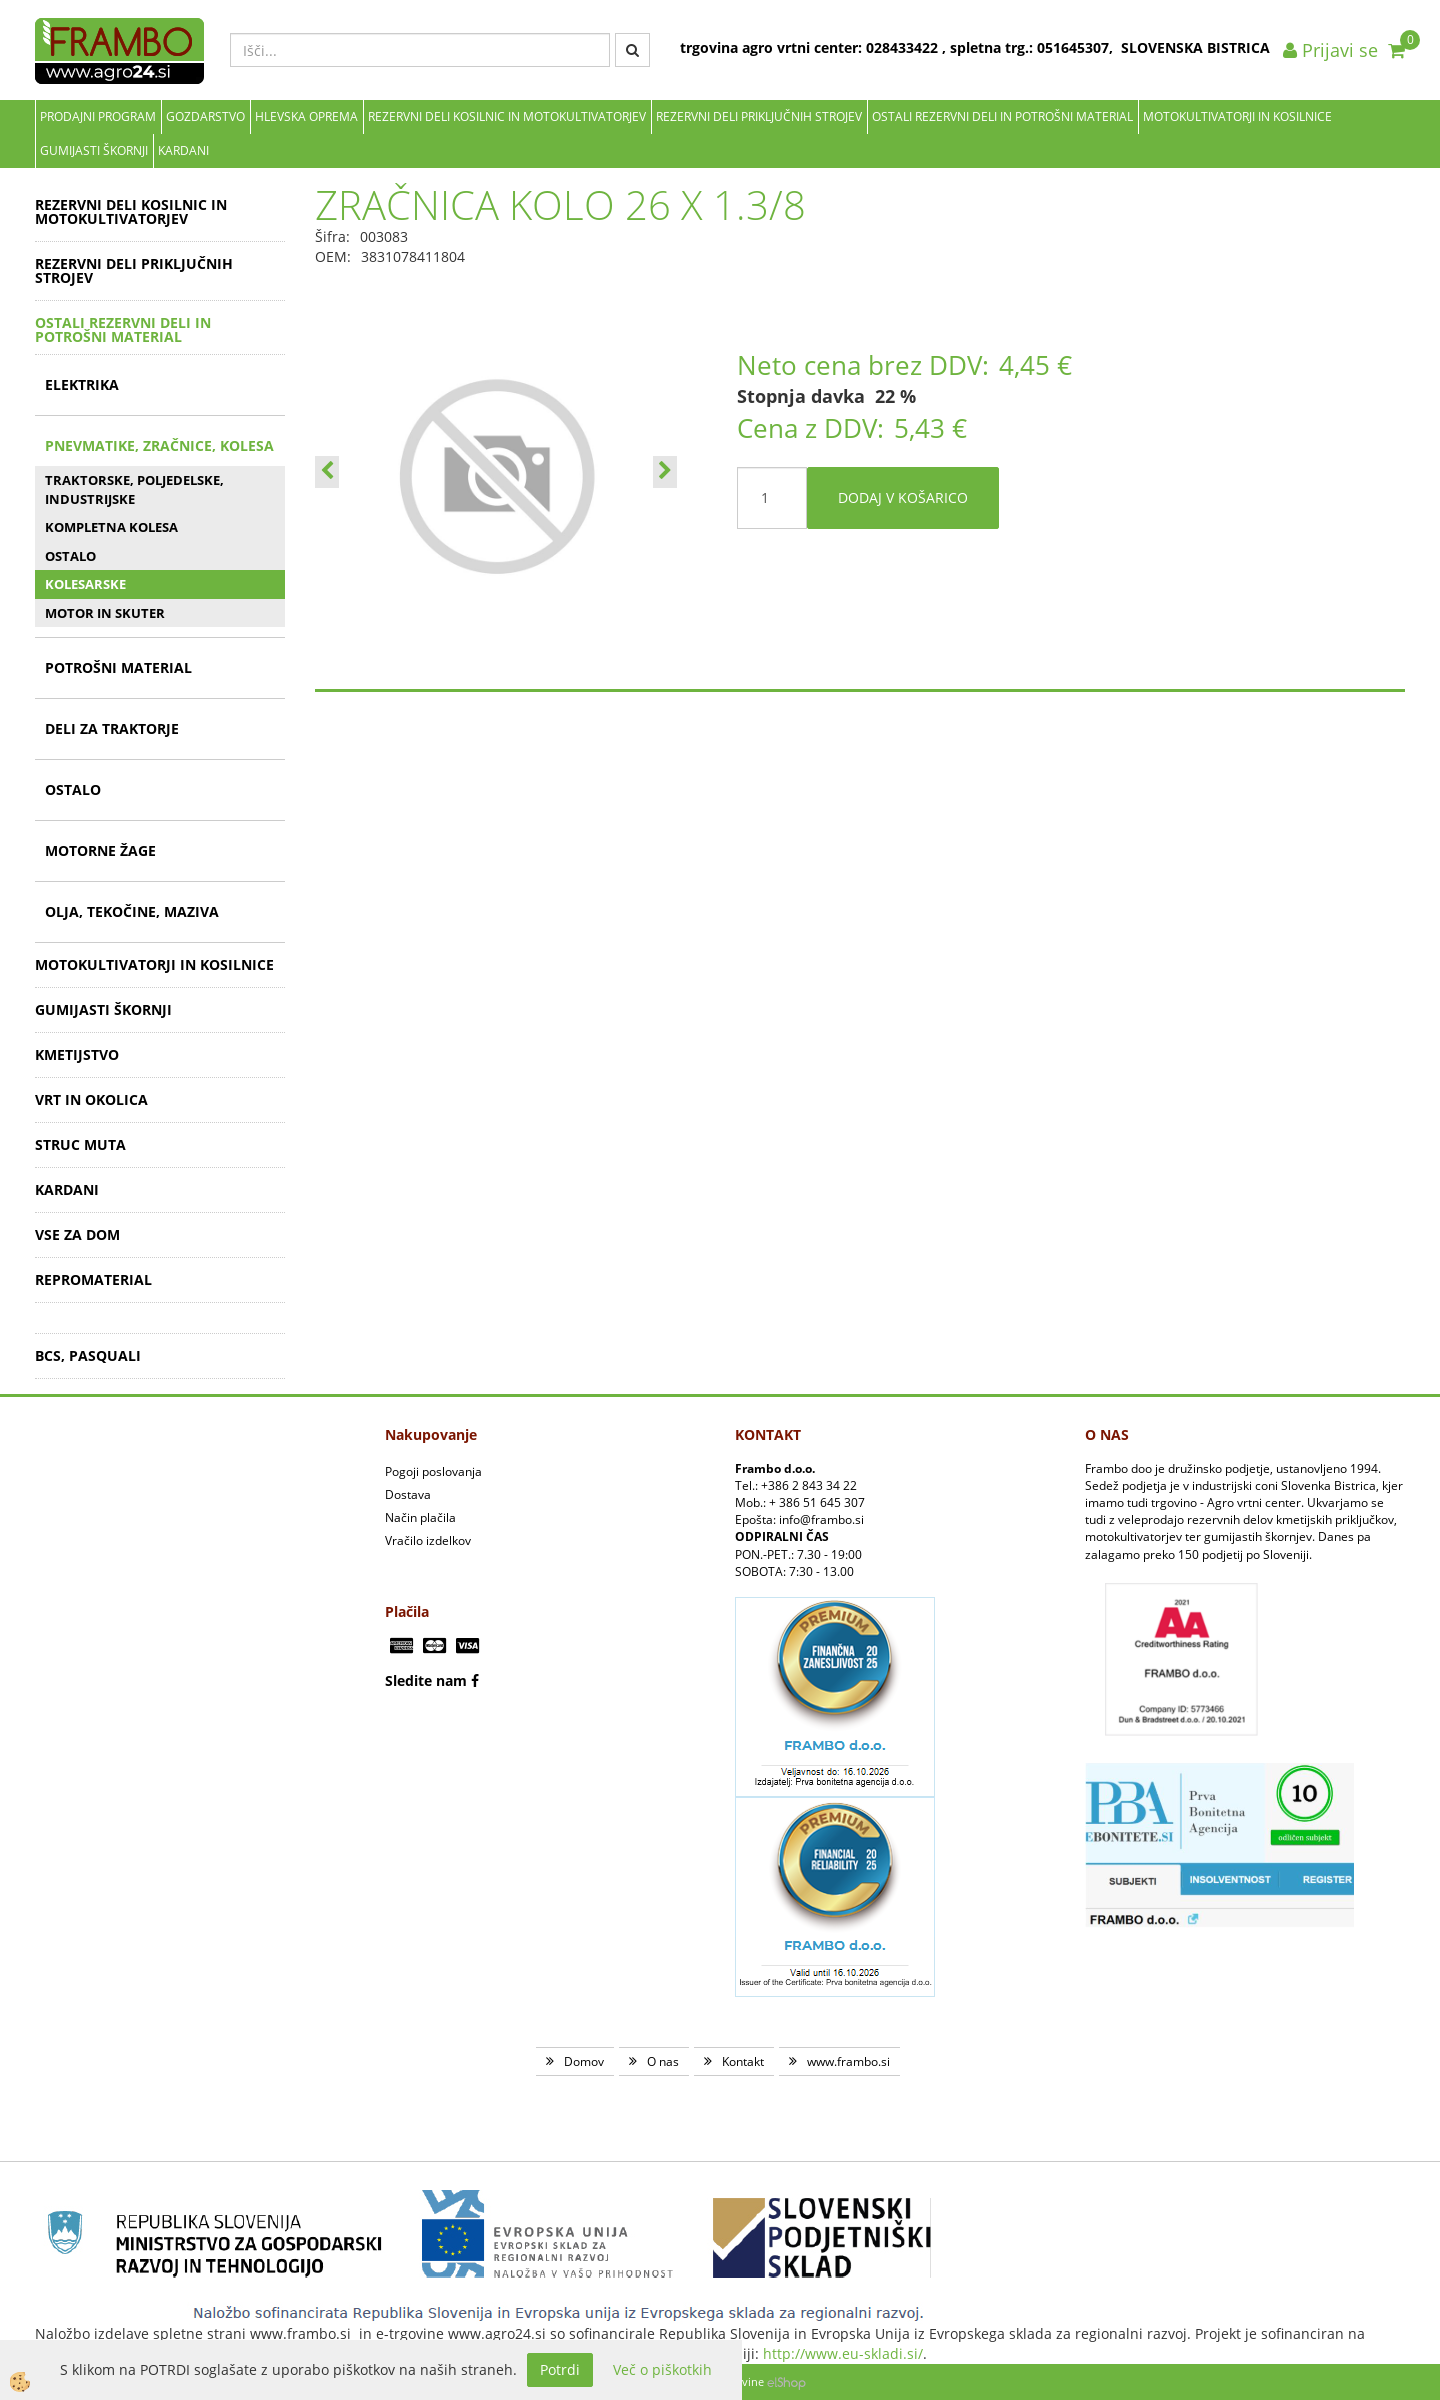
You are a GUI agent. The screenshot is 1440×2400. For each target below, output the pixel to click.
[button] (665, 472)
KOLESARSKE (85, 584)
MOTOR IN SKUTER (105, 613)
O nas (663, 2061)
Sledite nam (426, 1680)
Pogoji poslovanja (433, 1471)
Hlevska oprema (306, 116)
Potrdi (560, 2369)
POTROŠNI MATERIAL (118, 667)
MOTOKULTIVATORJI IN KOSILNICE (1237, 116)
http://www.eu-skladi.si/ (843, 2353)
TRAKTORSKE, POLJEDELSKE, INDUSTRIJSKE (134, 489)
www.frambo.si (848, 2061)
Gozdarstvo (205, 116)
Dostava (408, 1494)
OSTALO (70, 556)
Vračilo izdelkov (428, 1540)
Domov (584, 2061)
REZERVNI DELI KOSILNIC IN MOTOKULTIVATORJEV (507, 116)
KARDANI (183, 150)
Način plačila (420, 1517)
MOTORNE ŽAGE (100, 850)
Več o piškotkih (662, 2369)
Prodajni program (98, 116)
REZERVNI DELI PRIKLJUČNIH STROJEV (759, 116)
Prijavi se (1330, 50)
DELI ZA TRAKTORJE (112, 728)
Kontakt (743, 2061)
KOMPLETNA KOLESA (111, 527)
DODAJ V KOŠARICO (903, 497)
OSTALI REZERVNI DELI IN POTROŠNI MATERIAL (1002, 116)
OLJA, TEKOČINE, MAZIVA (132, 911)
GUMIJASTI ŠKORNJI (94, 150)
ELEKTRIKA (82, 384)
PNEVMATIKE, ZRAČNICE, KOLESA (159, 445)
